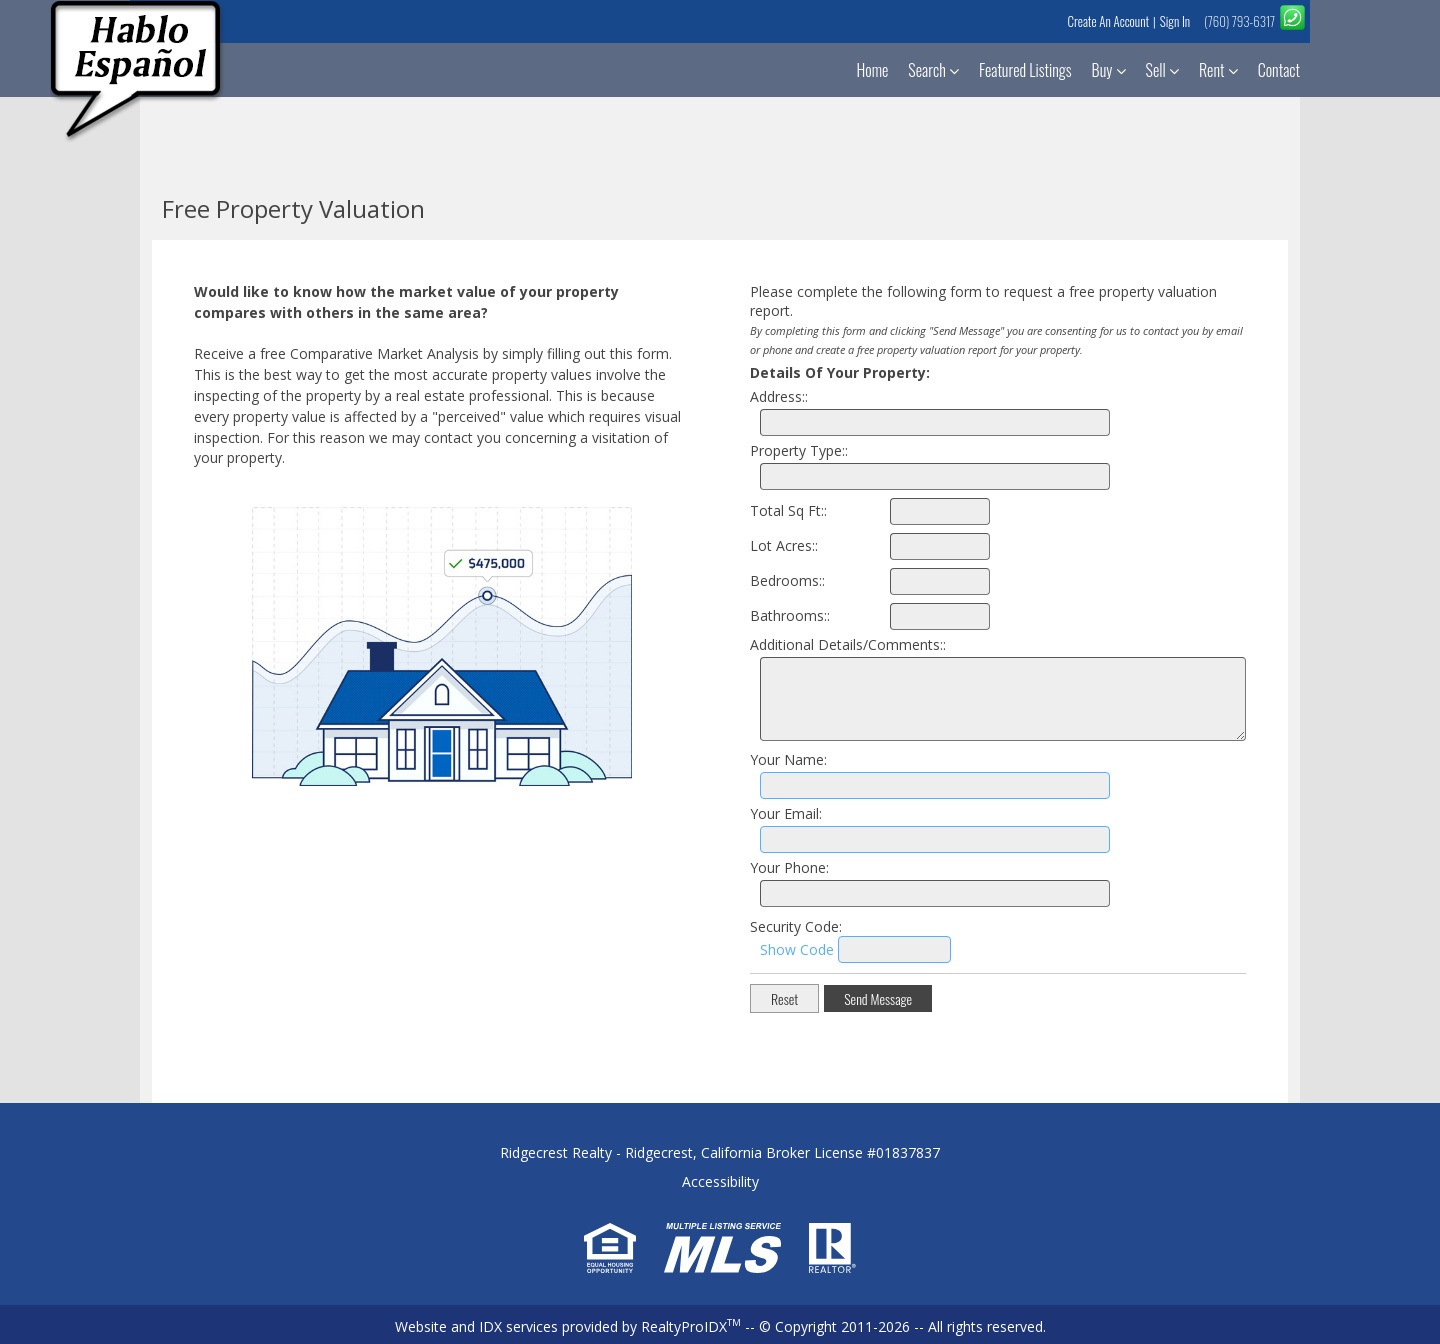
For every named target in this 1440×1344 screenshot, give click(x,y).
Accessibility (720, 1181)
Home (873, 70)
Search (933, 70)
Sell (1162, 70)
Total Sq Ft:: (788, 510)
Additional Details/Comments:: (848, 644)
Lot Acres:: (784, 545)
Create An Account (1108, 21)
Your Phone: (789, 867)
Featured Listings (1025, 70)
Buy (1109, 70)
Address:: (779, 396)
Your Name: (788, 759)
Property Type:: (799, 450)
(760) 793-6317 (1239, 21)
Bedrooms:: (787, 580)
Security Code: (796, 926)
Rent (1218, 70)
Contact (1279, 70)
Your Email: (786, 813)
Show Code (797, 949)
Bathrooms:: (790, 615)
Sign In (1175, 21)
